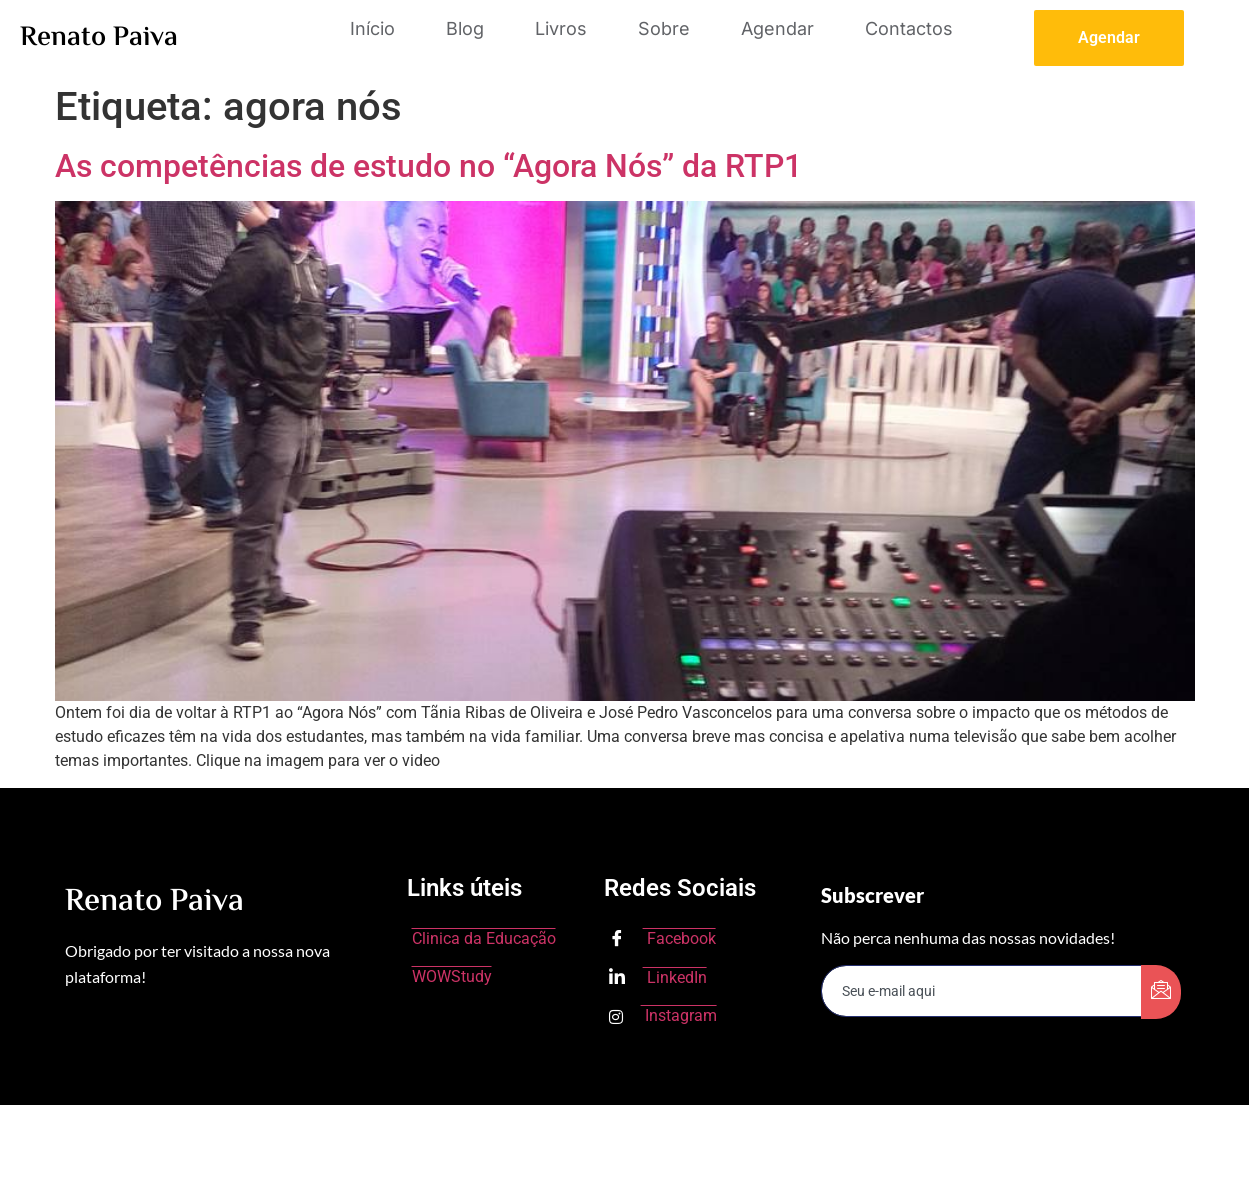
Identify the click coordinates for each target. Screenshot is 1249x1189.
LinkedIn (658, 978)
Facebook (662, 940)
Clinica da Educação (484, 938)
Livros (561, 28)
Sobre (664, 28)
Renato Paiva (99, 38)
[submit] (1161, 992)
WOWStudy (452, 976)
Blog (465, 28)
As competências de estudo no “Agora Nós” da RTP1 (428, 166)
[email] (982, 991)
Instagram (663, 1015)
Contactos (909, 28)
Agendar (777, 28)
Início (372, 28)
